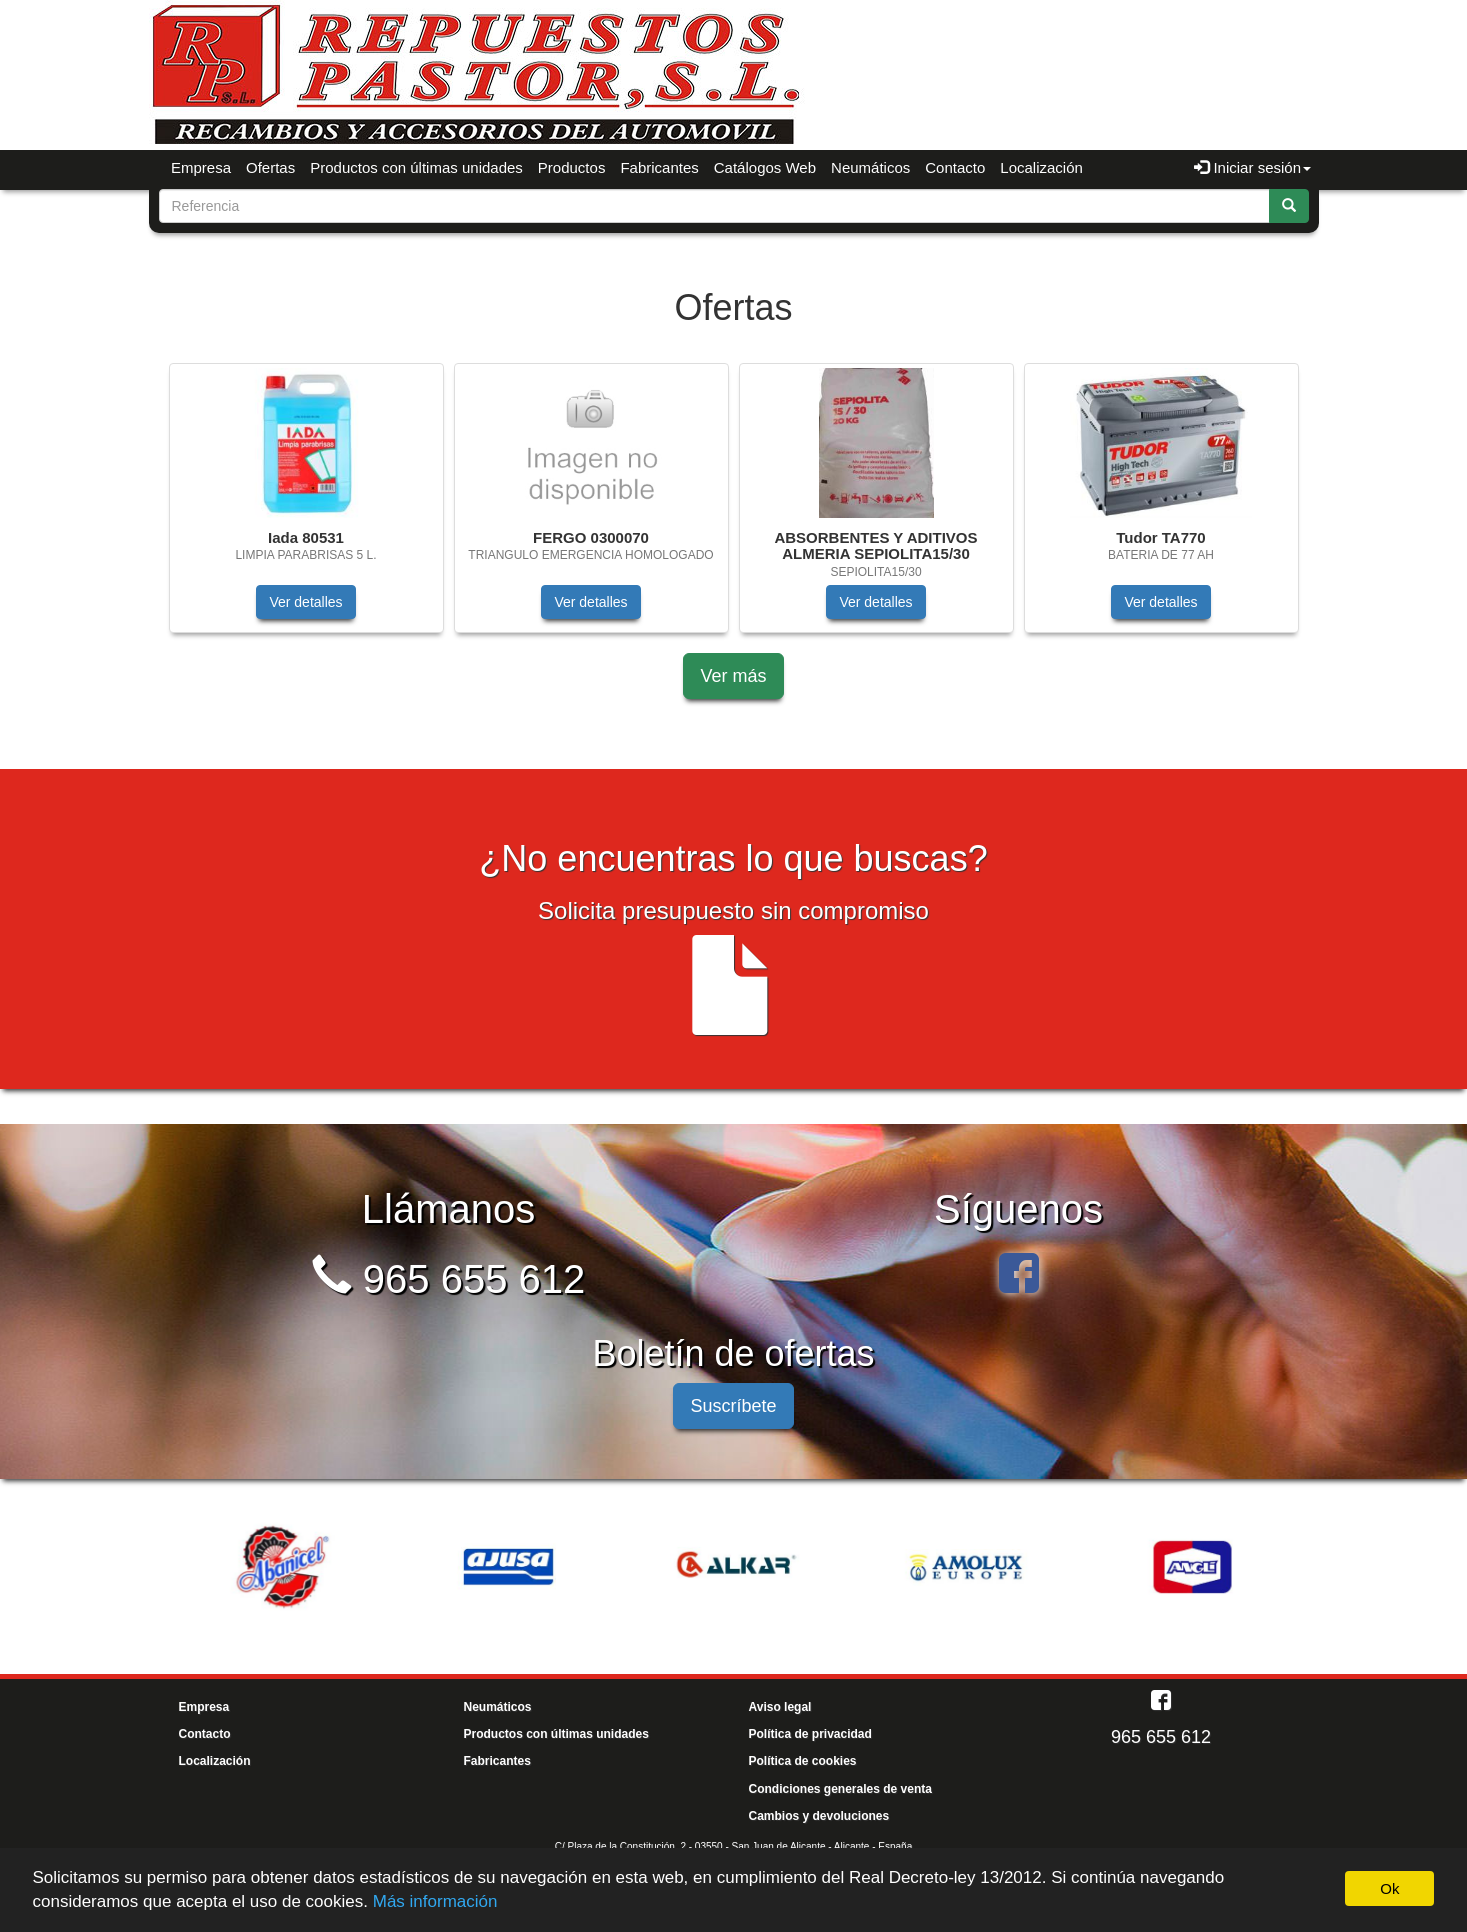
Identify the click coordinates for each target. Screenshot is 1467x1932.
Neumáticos (870, 167)
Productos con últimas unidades (416, 167)
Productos (572, 167)
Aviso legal (780, 1707)
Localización (1041, 167)
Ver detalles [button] (305, 602)
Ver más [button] (733, 676)
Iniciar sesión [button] (1252, 167)
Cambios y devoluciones (819, 1816)
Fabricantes (659, 167)
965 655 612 (449, 1279)
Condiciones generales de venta (840, 1789)
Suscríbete (733, 1406)
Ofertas (270, 167)
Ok (1389, 1888)
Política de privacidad (810, 1734)
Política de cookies (803, 1761)
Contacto (955, 167)
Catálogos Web (765, 167)
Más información (435, 1901)
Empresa (201, 167)
